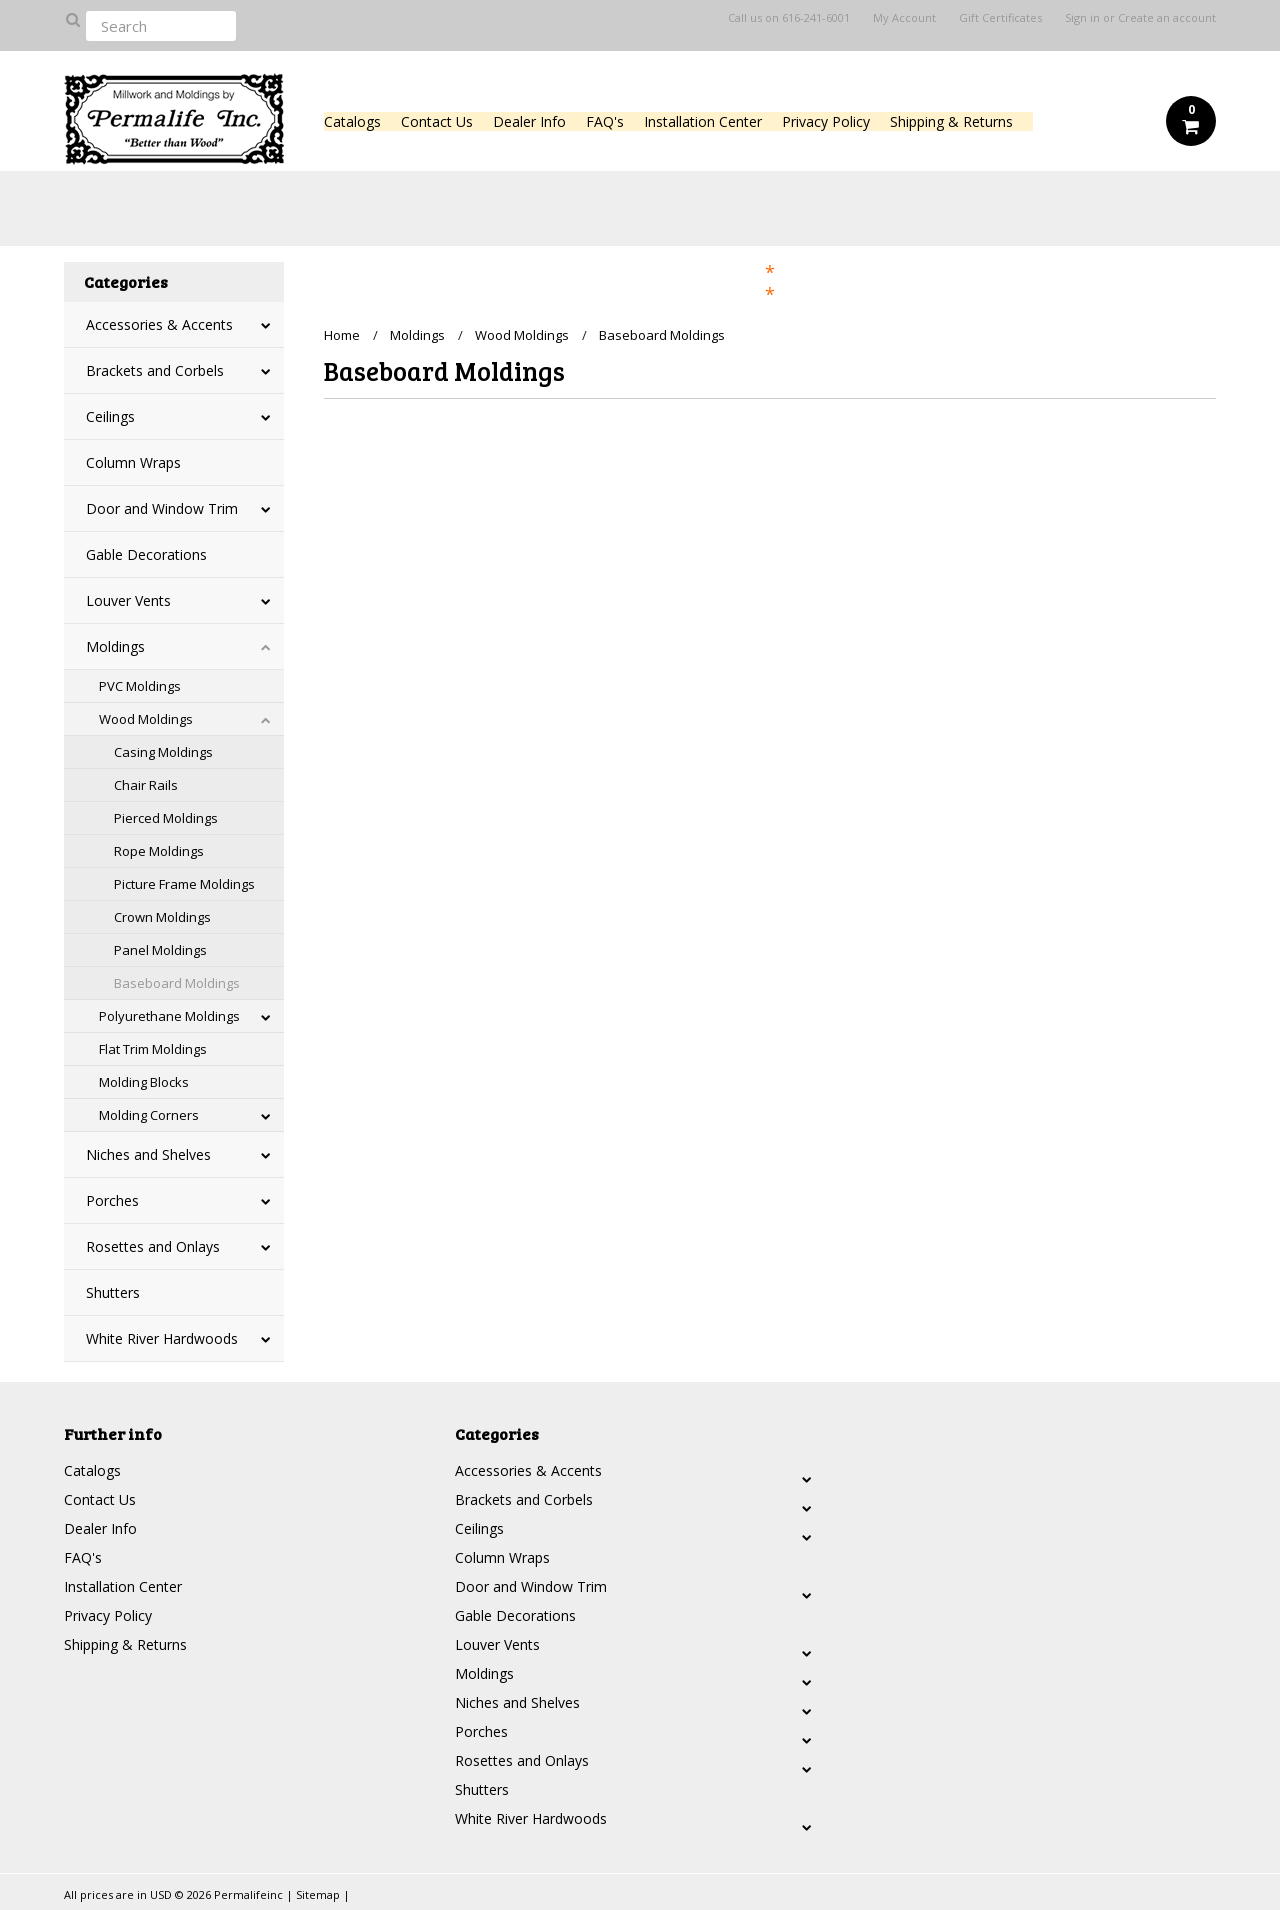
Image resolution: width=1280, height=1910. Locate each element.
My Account (904, 18)
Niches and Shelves (148, 1154)
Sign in (1082, 18)
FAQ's (605, 121)
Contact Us (437, 121)
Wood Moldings (146, 719)
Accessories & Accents (159, 324)
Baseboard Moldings (177, 983)
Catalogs (352, 121)
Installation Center (703, 121)
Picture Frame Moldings (184, 884)
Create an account (1167, 18)
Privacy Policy (826, 121)
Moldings (115, 646)
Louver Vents (128, 600)
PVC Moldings (140, 686)
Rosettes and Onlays (153, 1246)
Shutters (113, 1292)
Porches (112, 1200)
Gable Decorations (146, 554)
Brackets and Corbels (155, 370)
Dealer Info (529, 121)
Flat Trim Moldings (153, 1049)
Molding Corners (149, 1115)
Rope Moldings (159, 851)
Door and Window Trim (162, 508)
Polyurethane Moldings (169, 1016)
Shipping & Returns (951, 121)
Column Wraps (133, 462)
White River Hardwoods (162, 1338)
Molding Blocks (144, 1082)
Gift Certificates (1000, 18)
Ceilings (110, 416)
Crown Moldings (162, 917)
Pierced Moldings (166, 818)
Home (342, 335)
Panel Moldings (160, 950)
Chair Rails (146, 785)
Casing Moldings (163, 752)
